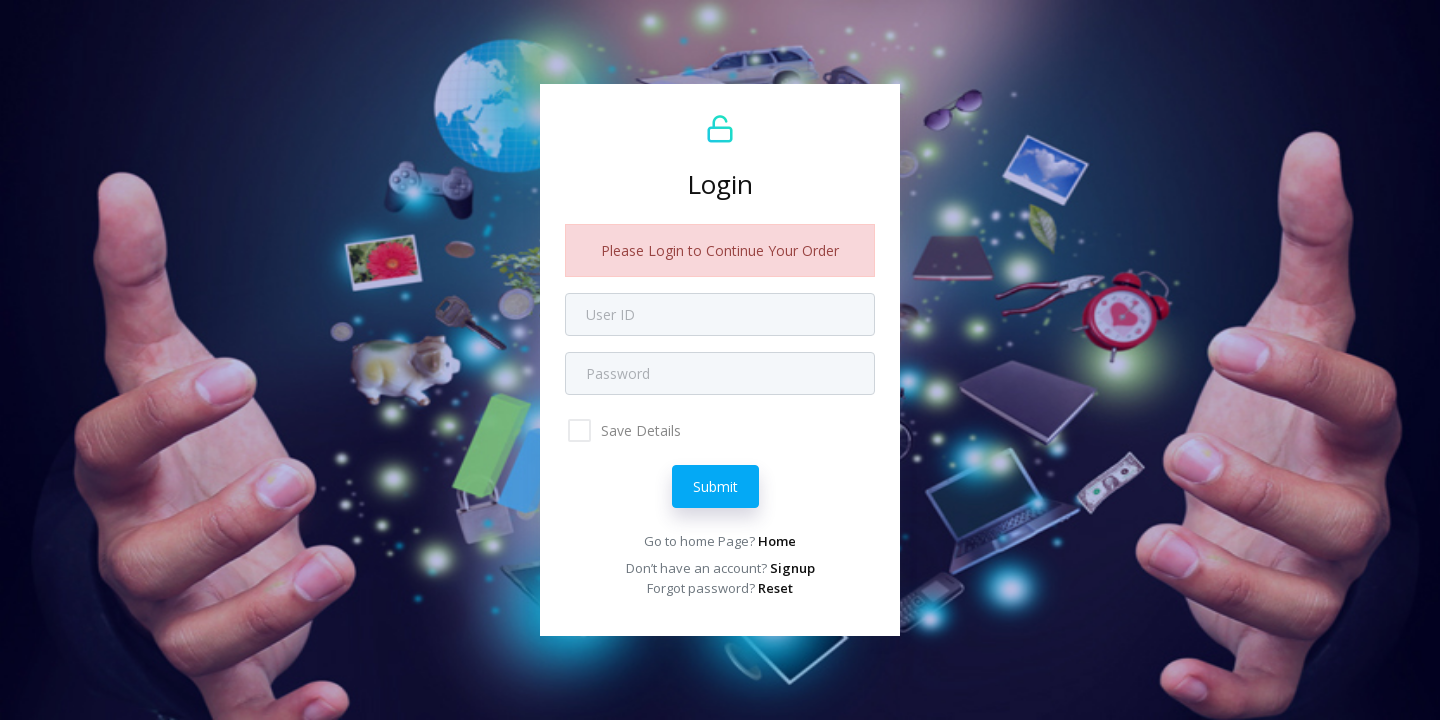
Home (777, 541)
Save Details (639, 430)
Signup (792, 568)
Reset (775, 588)
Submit (715, 486)
